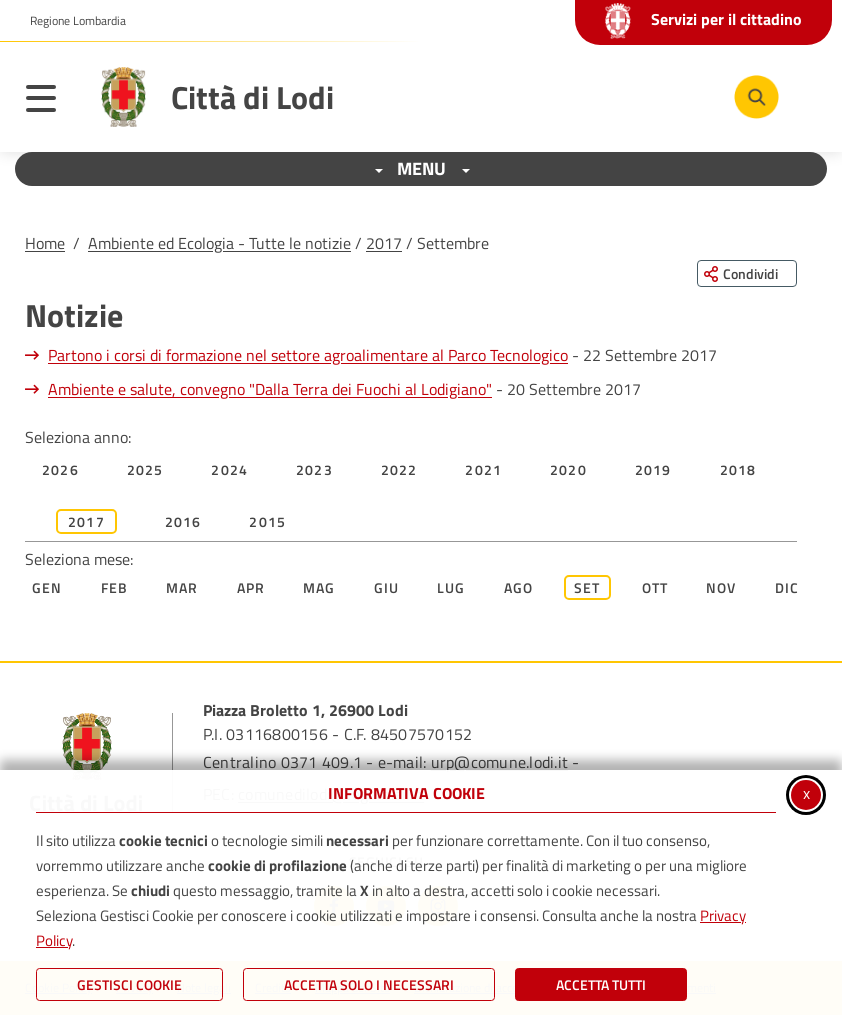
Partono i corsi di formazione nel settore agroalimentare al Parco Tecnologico (308, 355)
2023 (314, 469)
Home (45, 243)
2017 (384, 243)
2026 (60, 469)
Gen (47, 587)
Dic (787, 587)
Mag (319, 587)
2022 (399, 469)
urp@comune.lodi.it (499, 762)
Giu (387, 587)
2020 (568, 469)
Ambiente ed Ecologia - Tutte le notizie (219, 243)
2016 (183, 521)
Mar (182, 587)
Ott (655, 587)
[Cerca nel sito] (756, 97)
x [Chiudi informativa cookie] (806, 793)
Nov (721, 587)
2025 (145, 469)
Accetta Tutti (601, 984)
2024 (229, 469)
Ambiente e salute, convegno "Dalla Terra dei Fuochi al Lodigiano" (270, 389)
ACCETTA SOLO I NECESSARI (369, 984)
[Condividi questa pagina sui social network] (747, 273)
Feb (115, 587)
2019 (653, 469)
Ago (519, 587)
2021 (483, 469)
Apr (251, 587)
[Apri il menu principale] (51, 102)
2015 (267, 521)
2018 (738, 469)
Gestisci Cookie (129, 984)
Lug (451, 587)
